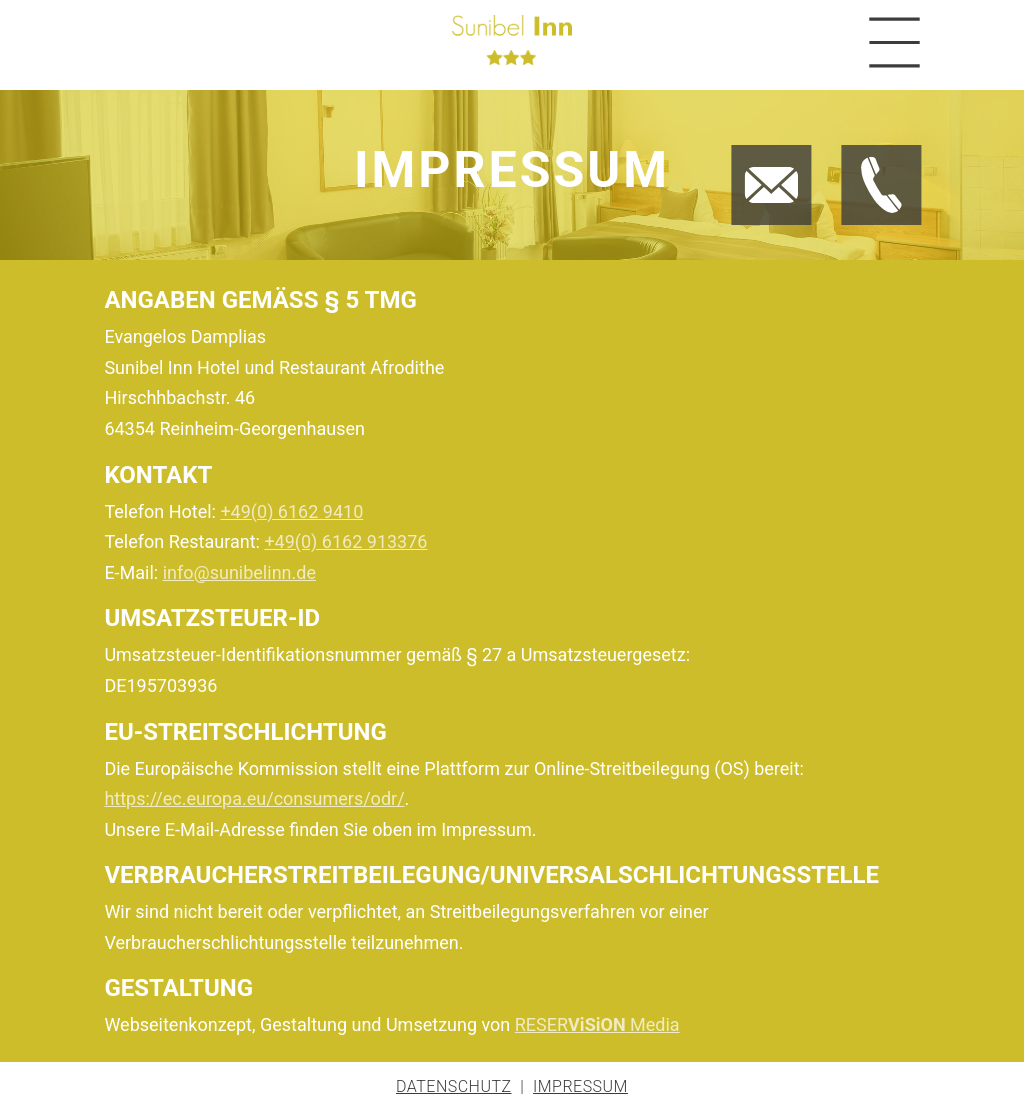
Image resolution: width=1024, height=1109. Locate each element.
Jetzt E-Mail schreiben (762, 149)
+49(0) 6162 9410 (291, 511)
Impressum (580, 1086)
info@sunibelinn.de (239, 572)
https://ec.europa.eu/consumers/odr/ (254, 798)
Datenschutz (453, 1086)
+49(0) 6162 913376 (345, 541)
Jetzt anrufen (862, 149)
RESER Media (597, 1024)
